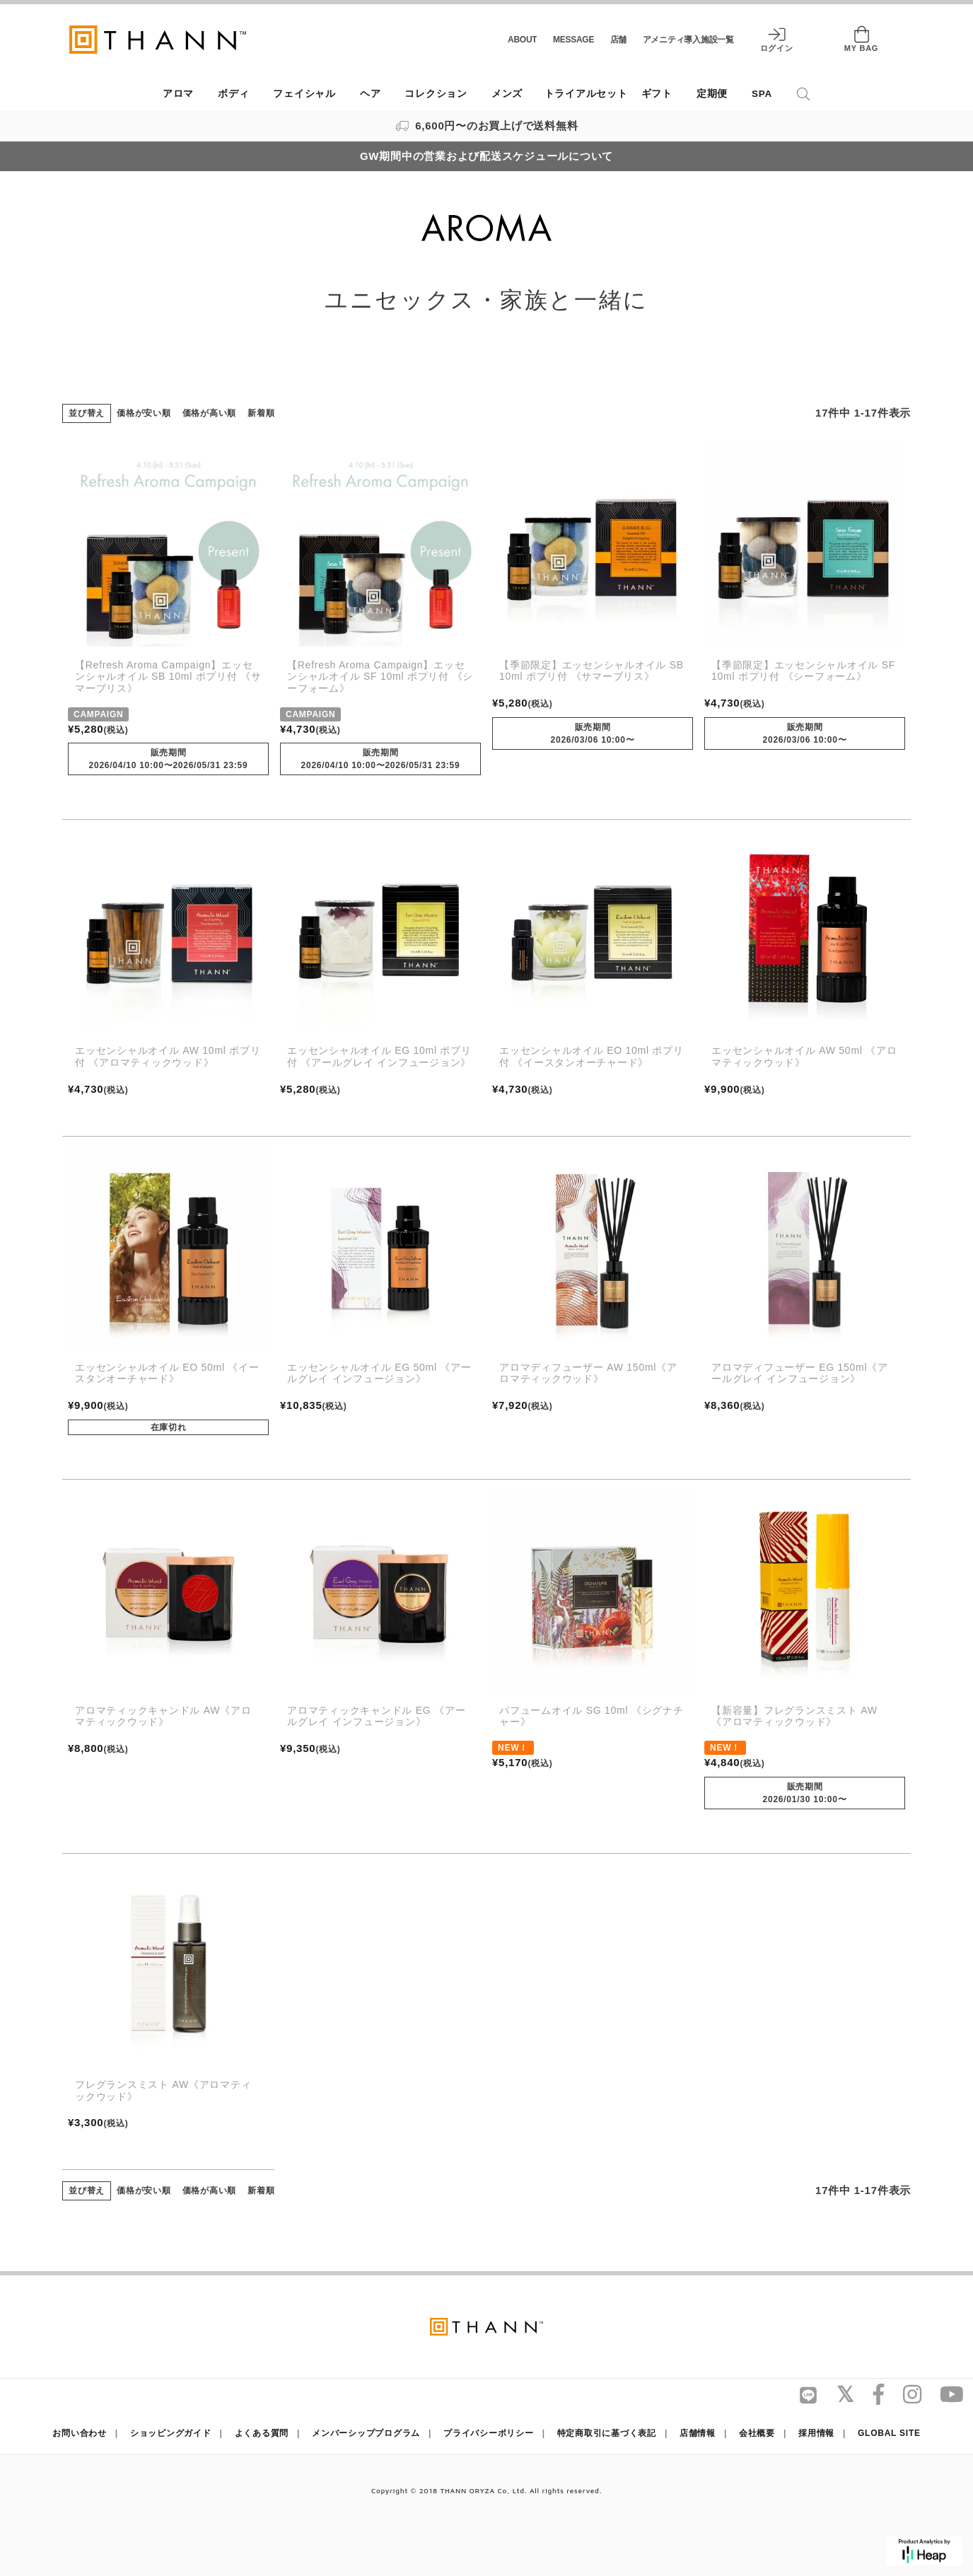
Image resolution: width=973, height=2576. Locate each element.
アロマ (178, 93)
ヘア (370, 93)
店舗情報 (698, 2433)
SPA (762, 93)
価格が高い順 (209, 413)
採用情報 (816, 2433)
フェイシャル (304, 93)
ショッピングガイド (170, 2433)
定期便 (712, 93)
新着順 (260, 413)
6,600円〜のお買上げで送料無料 (486, 126)
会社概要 (757, 2433)
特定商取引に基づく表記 (606, 2433)
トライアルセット (586, 93)
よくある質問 (262, 2433)
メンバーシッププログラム (366, 2433)
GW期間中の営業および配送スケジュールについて (486, 156)
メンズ (507, 93)
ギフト (656, 93)
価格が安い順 (144, 413)
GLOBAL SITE (889, 2433)
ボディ (233, 93)
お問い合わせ (79, 2433)
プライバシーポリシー (488, 2433)
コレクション (435, 93)
